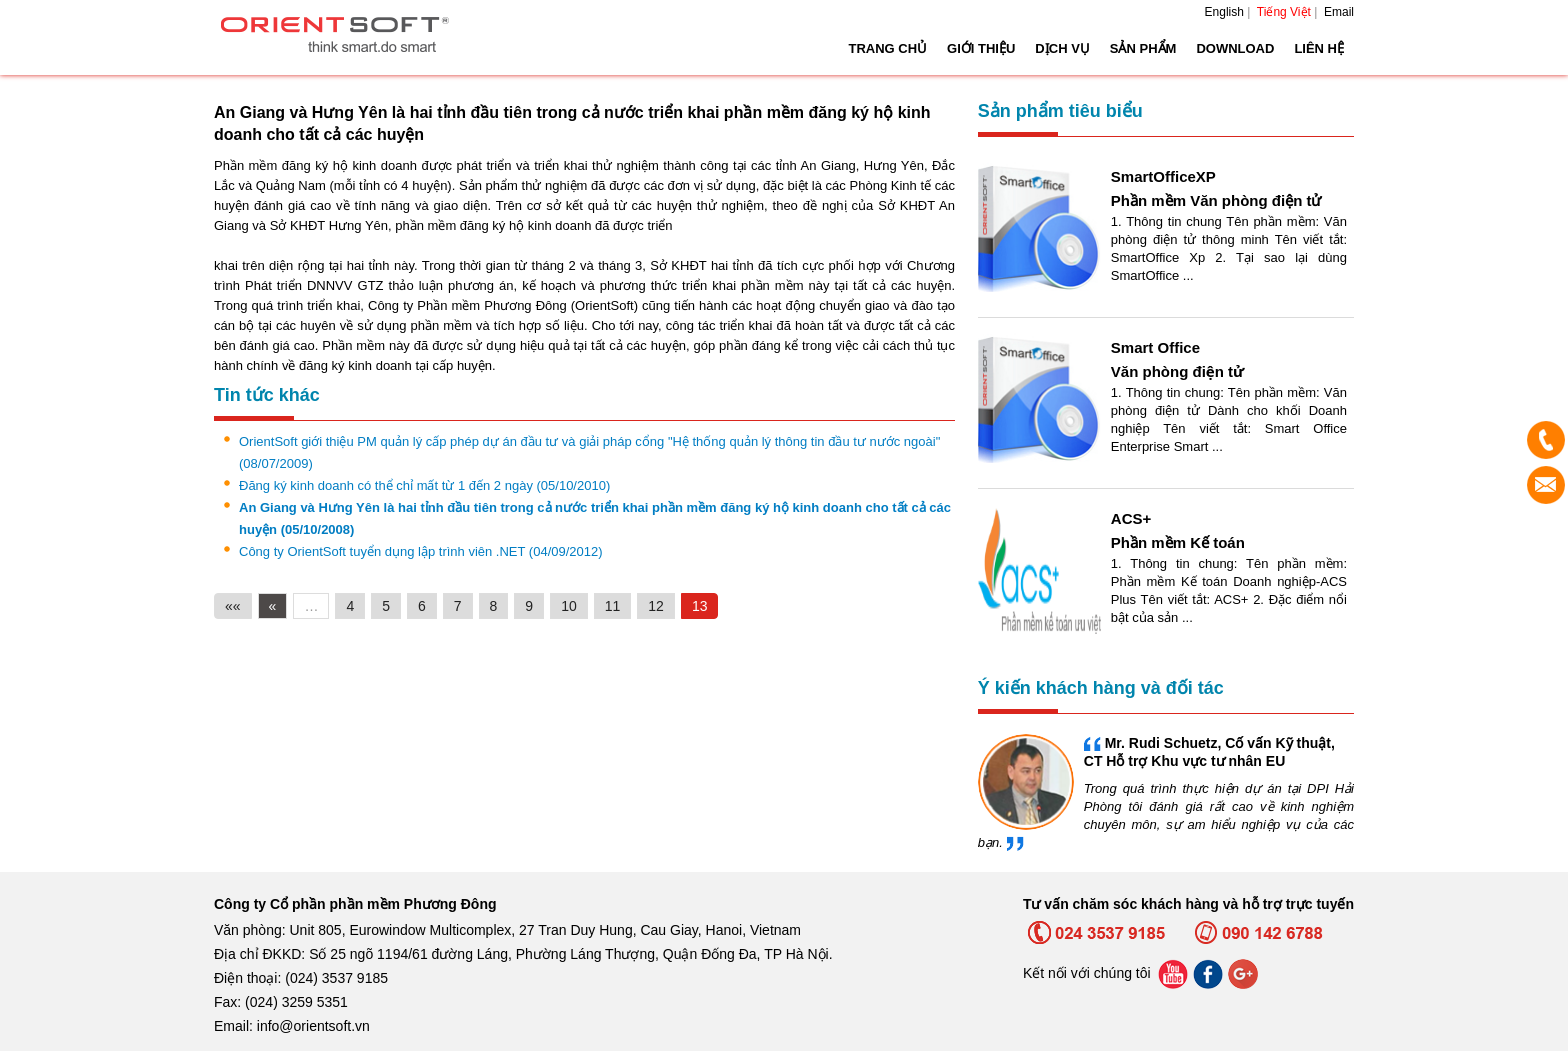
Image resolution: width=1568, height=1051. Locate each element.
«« (233, 606)
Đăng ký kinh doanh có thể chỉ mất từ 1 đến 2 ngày (424, 485)
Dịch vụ (1062, 48)
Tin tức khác (267, 395)
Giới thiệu (981, 48)
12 (656, 606)
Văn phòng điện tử (1178, 371)
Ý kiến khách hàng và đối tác (1101, 688)
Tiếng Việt (1284, 12)
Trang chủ (887, 48)
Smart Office (1155, 347)
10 (569, 606)
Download (1235, 48)
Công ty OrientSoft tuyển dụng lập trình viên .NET (421, 551)
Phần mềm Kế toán (1178, 542)
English (1224, 12)
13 (700, 606)
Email (1339, 12)
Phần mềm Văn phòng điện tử (1216, 200)
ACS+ (1131, 518)
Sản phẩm (1143, 48)
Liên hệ (1319, 48)
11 (613, 606)
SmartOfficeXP (1163, 176)
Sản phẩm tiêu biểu (1060, 111)
